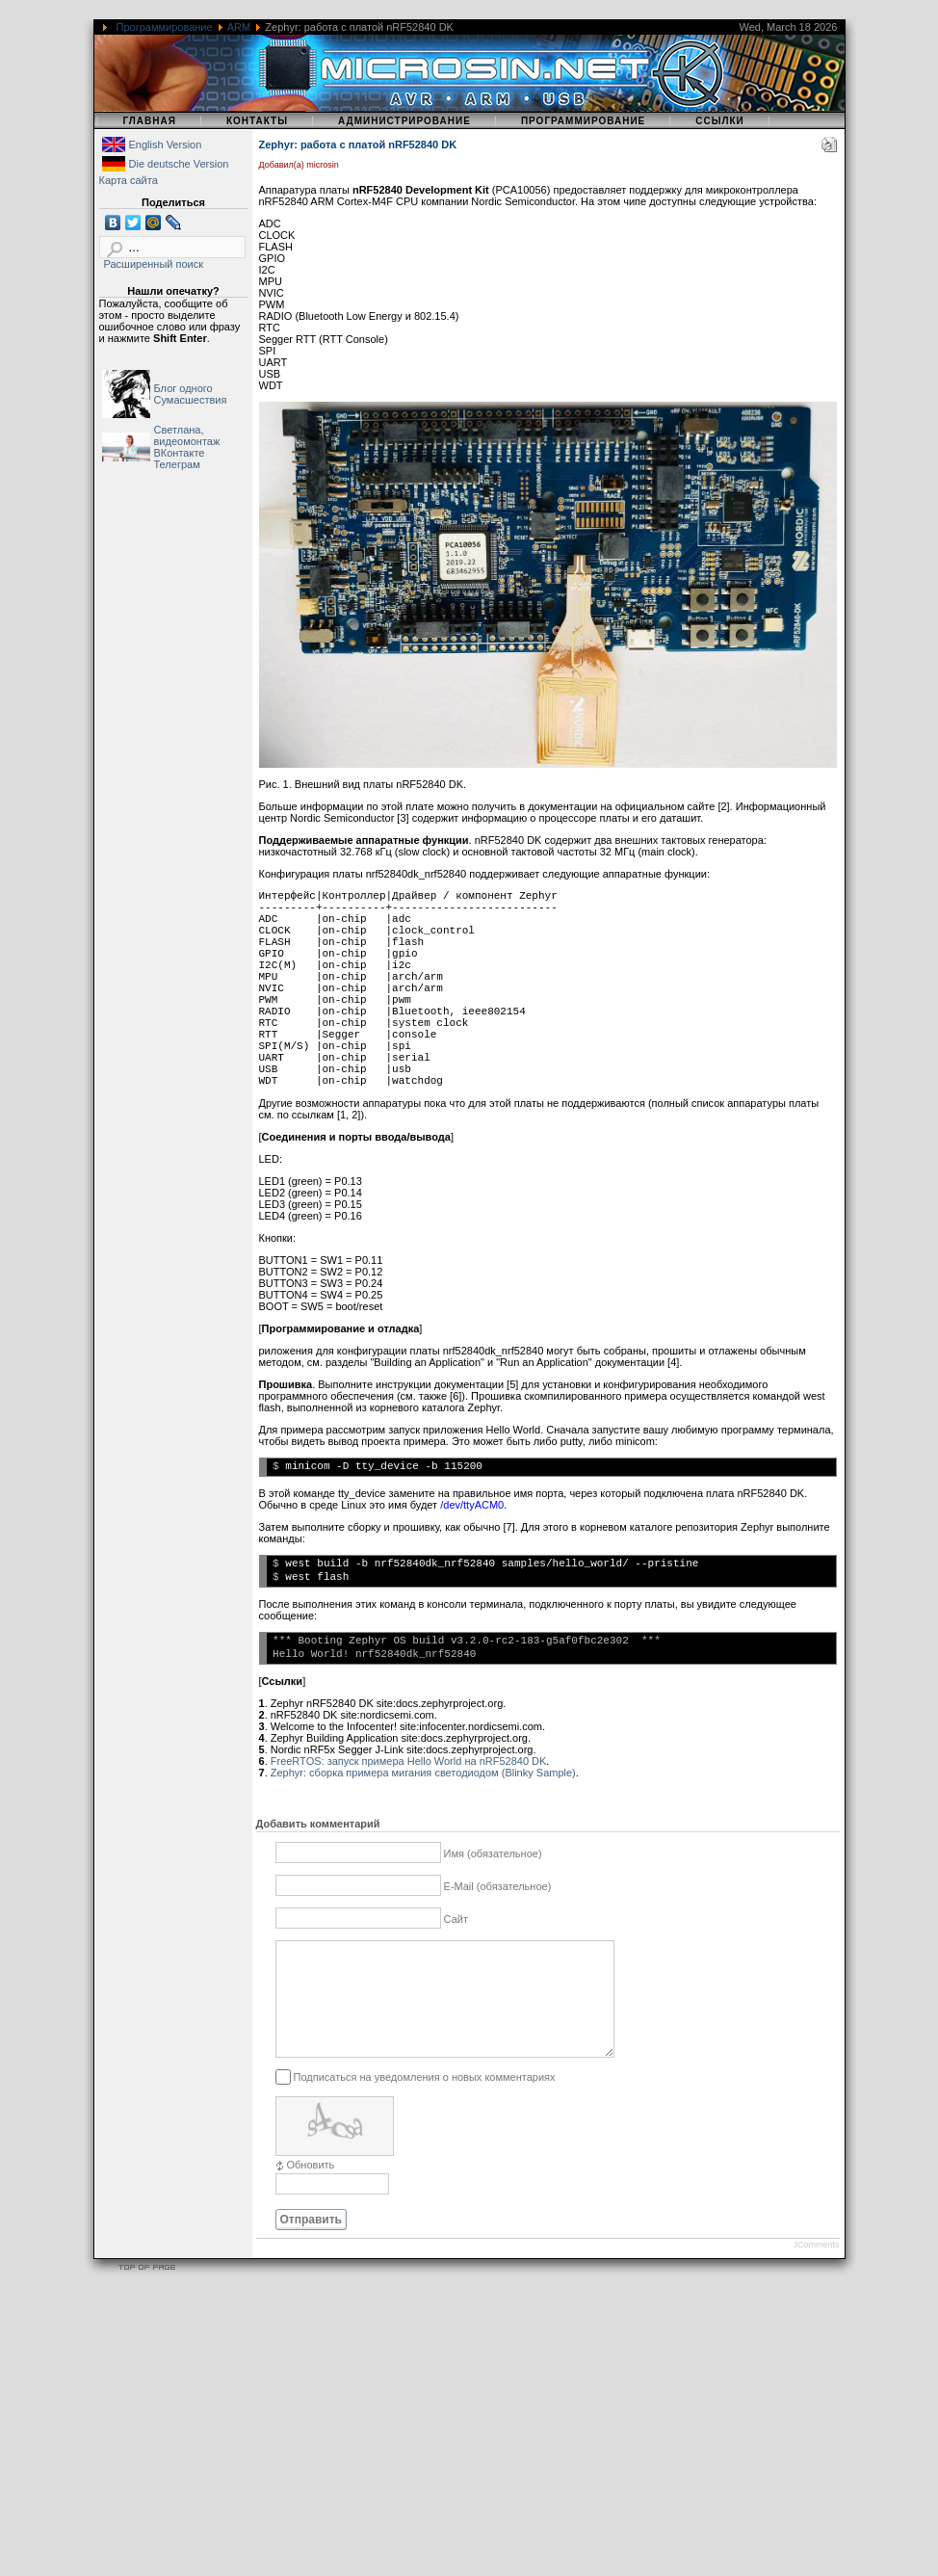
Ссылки (719, 121)
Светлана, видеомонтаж (187, 435)
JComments (816, 2268)
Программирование (165, 27)
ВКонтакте (179, 453)
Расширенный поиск (154, 264)
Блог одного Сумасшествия (190, 394)
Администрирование (404, 121)
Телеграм (177, 464)
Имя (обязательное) (493, 1853)
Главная (149, 121)
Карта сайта (128, 180)
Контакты (257, 121)
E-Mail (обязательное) (498, 1886)
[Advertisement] (469, 2441)
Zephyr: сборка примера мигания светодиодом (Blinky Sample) (423, 1772)
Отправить (311, 2242)
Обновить (311, 2188)
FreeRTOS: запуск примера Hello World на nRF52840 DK (409, 1761)
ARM (238, 27)
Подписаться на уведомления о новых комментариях (425, 2099)
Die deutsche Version (179, 164)
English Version (165, 144)
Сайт (456, 1919)
